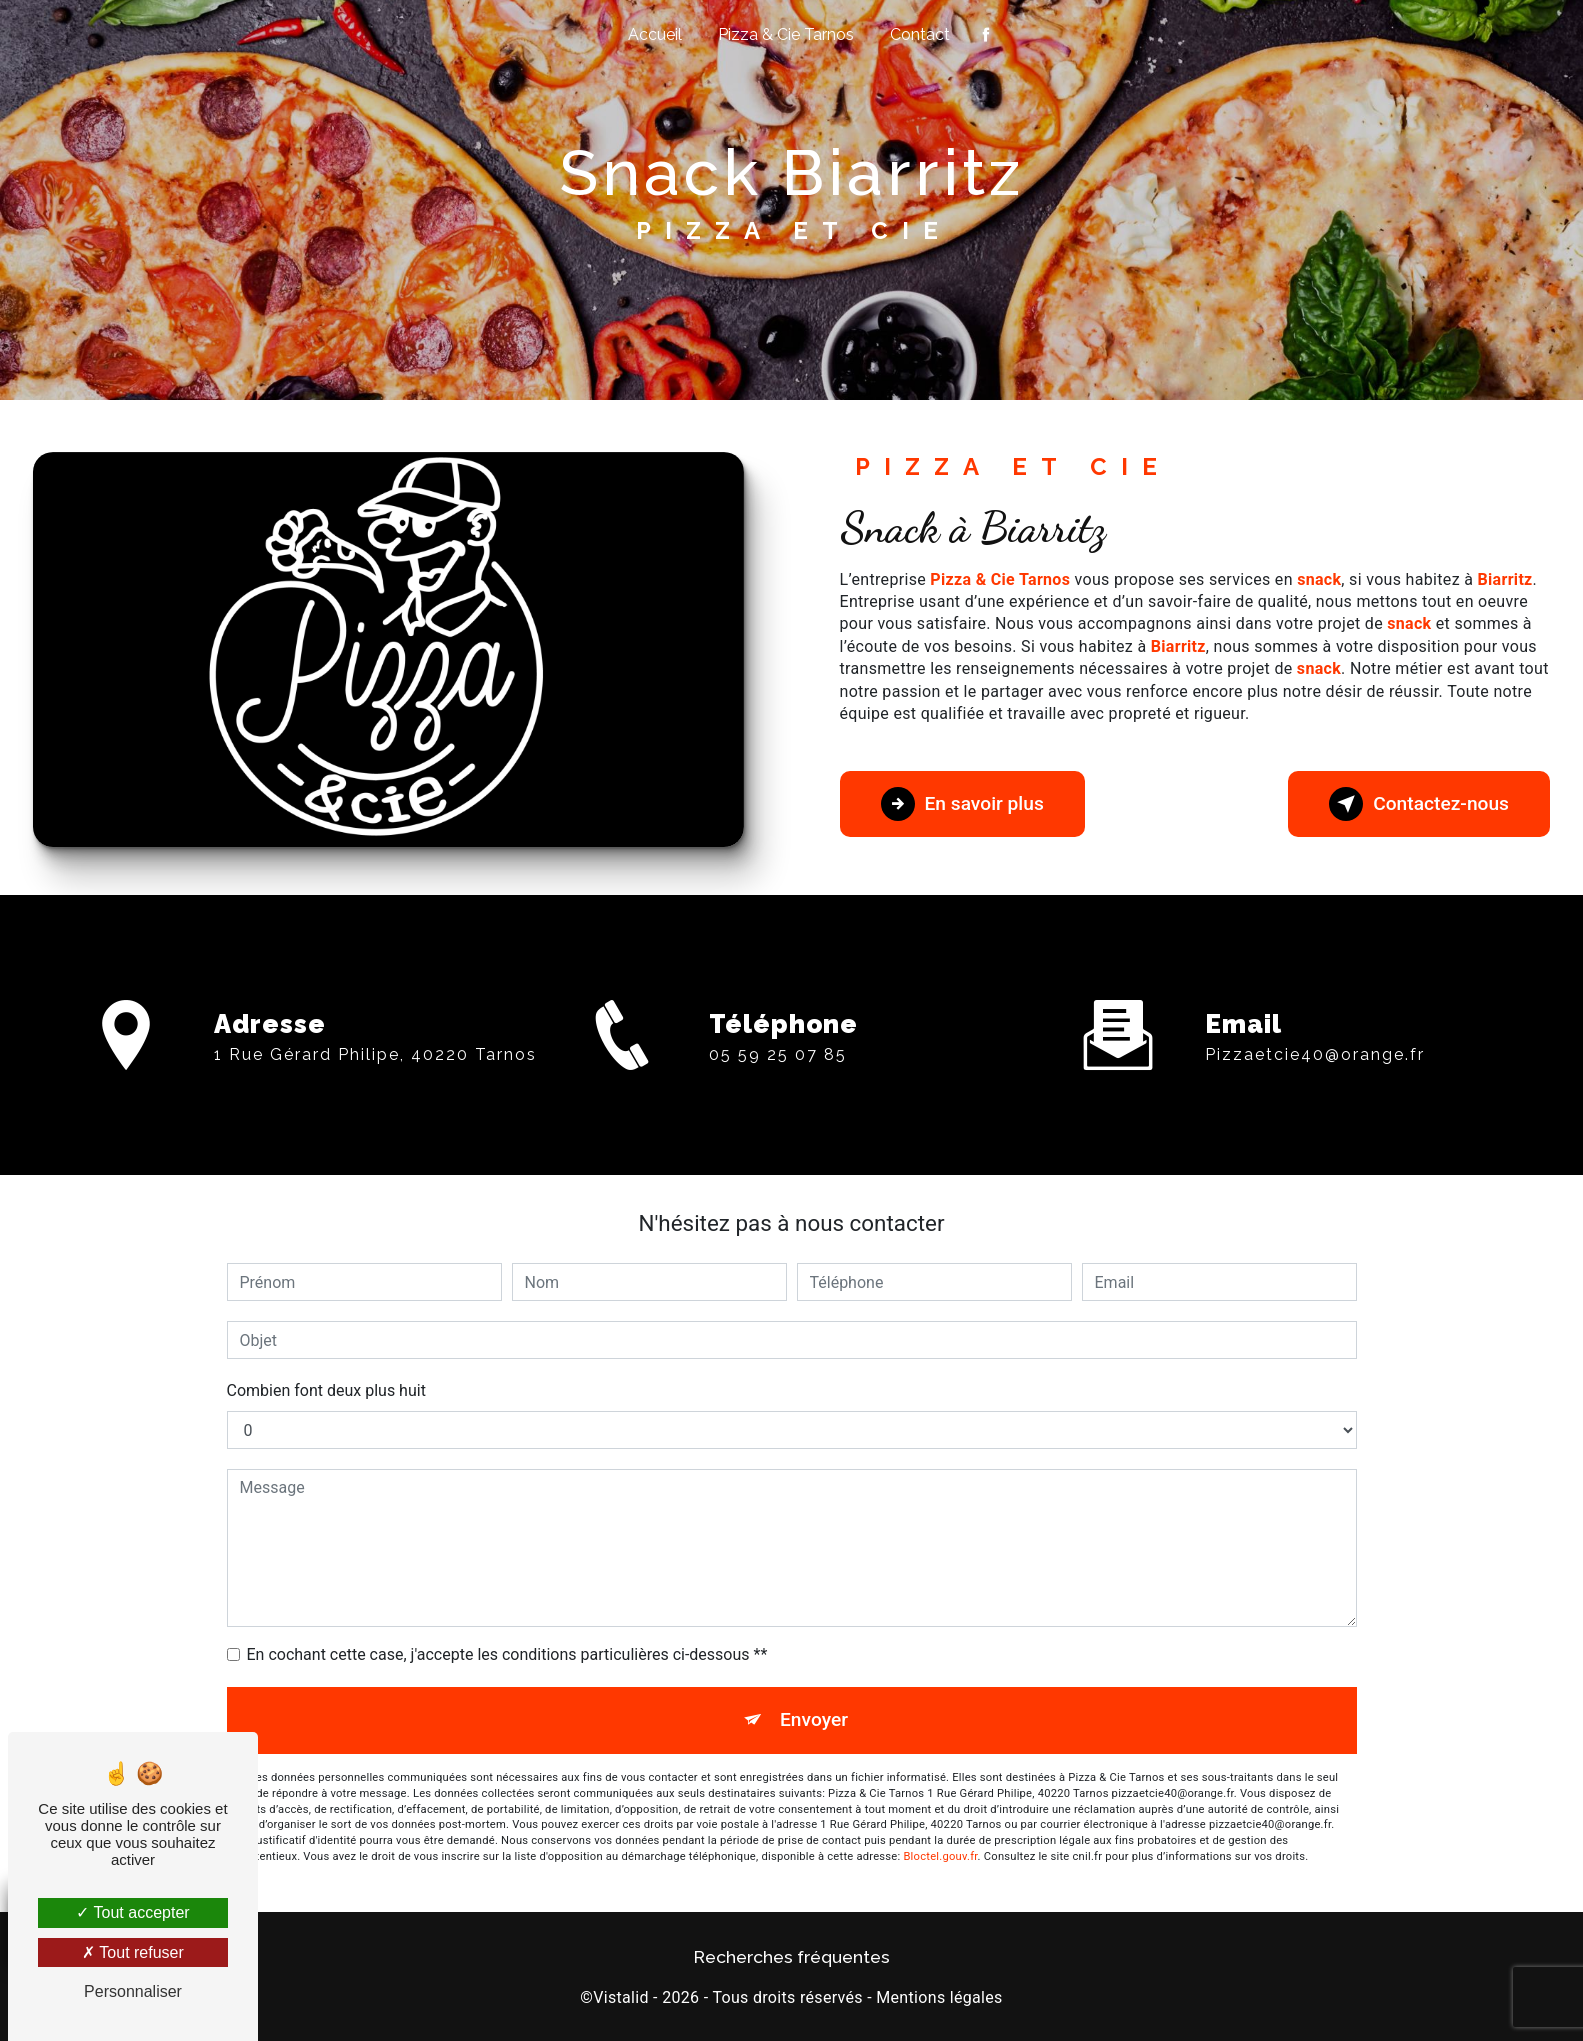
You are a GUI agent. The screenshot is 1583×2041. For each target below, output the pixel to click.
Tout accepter (132, 1912)
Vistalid (621, 1997)
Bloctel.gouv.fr (940, 1856)
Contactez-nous (1419, 804)
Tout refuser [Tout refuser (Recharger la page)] (133, 1952)
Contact (920, 34)
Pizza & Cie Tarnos (786, 34)
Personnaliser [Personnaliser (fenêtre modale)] (133, 1991)
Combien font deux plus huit (326, 1390)
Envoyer (814, 1719)
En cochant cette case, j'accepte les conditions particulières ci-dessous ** (507, 1654)
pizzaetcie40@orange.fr (1315, 983)
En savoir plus (962, 804)
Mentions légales (939, 1997)
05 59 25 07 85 (778, 1124)
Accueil (655, 34)
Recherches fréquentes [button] (792, 1956)
